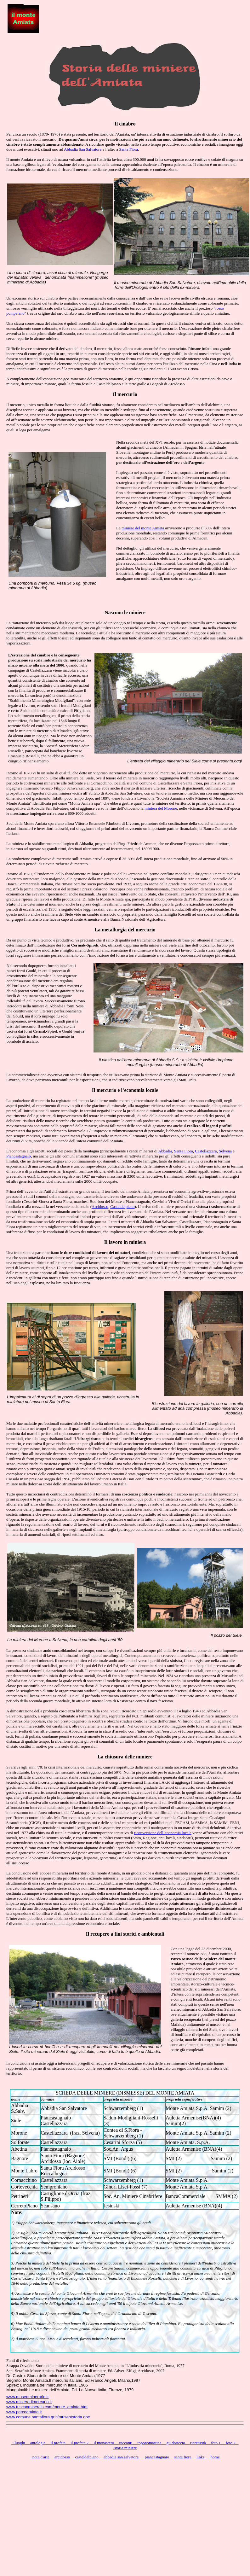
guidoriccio (175, 2442)
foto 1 (215, 2442)
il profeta (57, 2442)
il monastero (103, 2442)
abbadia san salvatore (121, 2457)
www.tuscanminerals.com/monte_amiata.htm (47, 2406)
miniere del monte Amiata (143, 528)
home (215, 2457)
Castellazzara (206, 1151)
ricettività (197, 2442)
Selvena (225, 1151)
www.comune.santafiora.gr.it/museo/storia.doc (48, 2417)
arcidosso (62, 2457)
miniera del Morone (161, 808)
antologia (37, 2442)
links (201, 2457)
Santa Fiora (128, 149)
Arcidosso (100, 1206)
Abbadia (165, 1151)
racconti (125, 2442)
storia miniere (125, 2447)
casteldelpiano (86, 2457)
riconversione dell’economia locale (162, 1832)
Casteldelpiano (122, 1206)
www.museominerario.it (27, 2396)
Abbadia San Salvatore (82, 149)
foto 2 (230, 2442)
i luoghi (18, 2442)
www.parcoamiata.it (24, 2412)
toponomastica (148, 2442)
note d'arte (39, 2457)
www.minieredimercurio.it (29, 2401)
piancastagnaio (156, 2457)
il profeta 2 (79, 2442)
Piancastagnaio (18, 1156)
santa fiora (182, 2457)
